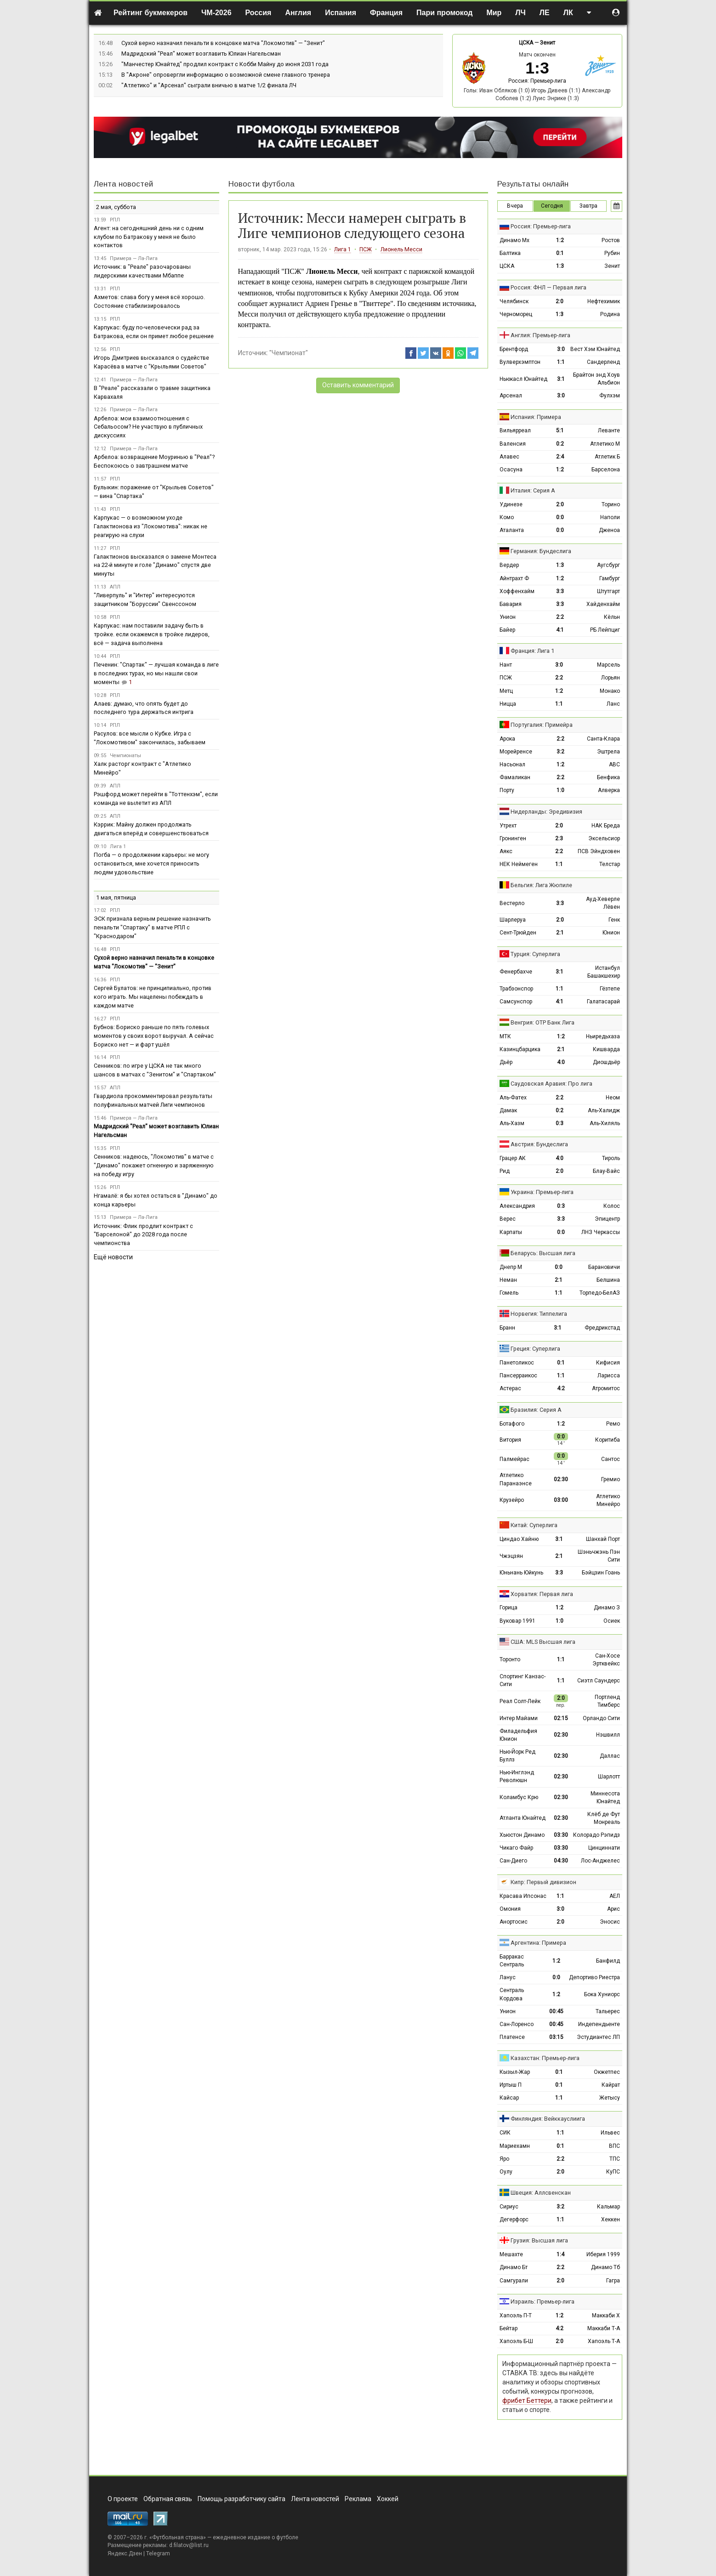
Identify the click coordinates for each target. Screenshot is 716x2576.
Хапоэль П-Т (516, 2315)
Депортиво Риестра (594, 1977)
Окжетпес (607, 2072)
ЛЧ (520, 13)
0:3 (559, 1123)
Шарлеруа (513, 920)
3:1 (561, 379)
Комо (507, 517)
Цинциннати (604, 1848)
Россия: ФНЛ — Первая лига (548, 287)
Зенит (547, 43)
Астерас (510, 1388)
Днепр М (511, 1267)
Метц (506, 691)
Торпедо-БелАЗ (600, 1293)
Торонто (510, 1659)
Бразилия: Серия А (536, 1409)
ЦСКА (526, 43)
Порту (507, 790)
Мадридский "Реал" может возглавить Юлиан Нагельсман (201, 53)
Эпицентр (607, 1219)
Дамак (508, 1110)
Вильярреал (515, 430)
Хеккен (610, 2219)
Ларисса (608, 1375)
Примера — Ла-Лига (134, 258)
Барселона (605, 469)
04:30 (561, 1860)
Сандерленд (603, 362)
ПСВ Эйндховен (599, 851)
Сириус (509, 2206)
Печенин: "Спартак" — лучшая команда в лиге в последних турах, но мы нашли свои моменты (156, 673)
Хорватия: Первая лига (542, 1594)
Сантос (610, 1459)
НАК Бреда (605, 825)
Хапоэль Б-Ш (516, 2341)
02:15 (561, 1718)
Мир (493, 13)
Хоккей (387, 2498)
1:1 (561, 362)
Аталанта (512, 530)
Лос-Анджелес (600, 1860)
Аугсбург (608, 565)
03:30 (561, 1835)
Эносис (610, 1922)
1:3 (560, 266)
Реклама (358, 2498)
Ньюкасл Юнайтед (523, 379)
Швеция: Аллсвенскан (541, 2192)
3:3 (560, 591)
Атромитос (606, 1388)
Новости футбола (261, 184)
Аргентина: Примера (538, 1942)
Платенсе (512, 2037)
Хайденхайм (603, 604)
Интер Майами (519, 1718)
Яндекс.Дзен (125, 2553)
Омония (510, 1909)
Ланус (508, 1977)
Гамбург (609, 578)
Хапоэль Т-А (604, 2341)
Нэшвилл (608, 1735)
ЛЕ (545, 13)
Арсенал (511, 395)
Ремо (613, 1424)
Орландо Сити (601, 1718)
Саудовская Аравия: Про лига (551, 1083)
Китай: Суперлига (534, 1525)
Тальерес (608, 2011)
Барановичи (604, 1267)
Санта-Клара (603, 739)
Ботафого (512, 1424)
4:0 (561, 1062)
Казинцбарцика (520, 1049)
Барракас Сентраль (512, 1960)
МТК (505, 1036)
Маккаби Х (606, 2315)
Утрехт (508, 825)
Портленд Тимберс (607, 1701)
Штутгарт (608, 591)
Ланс (613, 704)
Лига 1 (342, 249)
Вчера (515, 206)
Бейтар (508, 2328)
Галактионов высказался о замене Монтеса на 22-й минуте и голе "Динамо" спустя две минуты (155, 565)
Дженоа (609, 530)
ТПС (614, 2159)
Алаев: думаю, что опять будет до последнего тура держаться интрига (143, 708)
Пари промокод (444, 13)
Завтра (588, 206)
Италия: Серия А (533, 490)
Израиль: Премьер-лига (542, 2301)
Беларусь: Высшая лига (543, 1253)
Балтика (510, 253)
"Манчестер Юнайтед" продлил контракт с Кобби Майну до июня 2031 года (225, 64)
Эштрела (608, 751)
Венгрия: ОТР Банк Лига (542, 1022)
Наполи (610, 517)
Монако (610, 691)
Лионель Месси (401, 249)
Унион (508, 617)
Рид (505, 1171)
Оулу (506, 2171)
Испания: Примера (536, 416)
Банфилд (608, 1961)
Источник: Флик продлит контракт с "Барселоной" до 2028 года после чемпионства (143, 1235)
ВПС (614, 2146)
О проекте (123, 2498)
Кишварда (606, 1049)
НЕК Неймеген (519, 864)
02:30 (561, 1479)
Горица (508, 1607)
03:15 (556, 2037)
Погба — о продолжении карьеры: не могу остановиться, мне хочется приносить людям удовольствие (151, 863)
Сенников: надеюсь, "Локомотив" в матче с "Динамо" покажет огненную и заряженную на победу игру (154, 1165)
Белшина (608, 1280)
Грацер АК (513, 1158)
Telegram (158, 2553)
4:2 (561, 1388)
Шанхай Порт (603, 1539)
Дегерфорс (514, 2219)
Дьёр (506, 1062)
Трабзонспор (516, 988)
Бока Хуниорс (602, 1994)
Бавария (511, 604)
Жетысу (609, 2098)
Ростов (611, 240)
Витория (510, 1440)
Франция (386, 13)
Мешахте (511, 2254)
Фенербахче (516, 971)
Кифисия (608, 1362)
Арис (613, 1909)
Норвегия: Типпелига (539, 1313)
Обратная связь (167, 2498)
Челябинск (514, 301)
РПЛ (115, 220)
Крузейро (512, 1500)
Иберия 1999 (603, 2254)
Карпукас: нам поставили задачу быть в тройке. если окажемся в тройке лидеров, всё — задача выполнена (152, 634)
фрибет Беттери (526, 2400)
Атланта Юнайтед (523, 1818)
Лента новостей (123, 184)
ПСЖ (365, 249)
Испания (340, 13)
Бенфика (608, 777)
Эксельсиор (604, 838)
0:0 (560, 517)
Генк (614, 920)
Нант (506, 665)
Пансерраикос (518, 1375)
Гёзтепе (610, 988)
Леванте (609, 430)
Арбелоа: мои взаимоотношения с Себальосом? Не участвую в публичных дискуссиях (148, 427)
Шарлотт (609, 1776)
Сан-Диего (513, 1860)
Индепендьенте (599, 2024)
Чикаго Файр (516, 1848)
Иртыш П (511, 2085)
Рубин (612, 253)
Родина (610, 314)
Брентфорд (514, 349)
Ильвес (610, 2132)
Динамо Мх (514, 240)
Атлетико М (605, 444)
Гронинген (513, 838)
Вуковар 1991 (517, 1621)
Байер (507, 630)
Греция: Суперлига (535, 1348)
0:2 (560, 444)
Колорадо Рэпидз (596, 1835)
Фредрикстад (602, 1328)
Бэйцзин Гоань (601, 1572)
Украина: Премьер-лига (542, 1192)
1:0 (560, 790)
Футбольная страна (177, 2537)
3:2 (560, 751)
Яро (504, 2159)
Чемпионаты (125, 756)
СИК (505, 2132)
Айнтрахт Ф (514, 578)
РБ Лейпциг (605, 630)
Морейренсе (516, 751)
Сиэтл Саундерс (598, 1680)
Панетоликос (517, 1362)
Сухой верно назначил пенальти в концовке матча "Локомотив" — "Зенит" (223, 43)
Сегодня (552, 206)
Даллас (610, 1756)
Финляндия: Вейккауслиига (548, 2118)
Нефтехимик (603, 301)
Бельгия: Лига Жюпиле (541, 885)
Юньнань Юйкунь (521, 1572)
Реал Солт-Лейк (520, 1701)
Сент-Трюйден (518, 932)
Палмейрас (514, 1459)
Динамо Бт (514, 2267)
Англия (298, 13)
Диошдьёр (606, 1062)
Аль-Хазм (512, 1123)
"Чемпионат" (288, 353)
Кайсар (509, 2098)
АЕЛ (614, 1896)
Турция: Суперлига (535, 954)
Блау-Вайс (606, 1171)
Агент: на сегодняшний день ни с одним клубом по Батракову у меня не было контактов (149, 237)
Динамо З (607, 1607)
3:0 (561, 349)
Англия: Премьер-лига (540, 335)
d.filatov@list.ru (189, 2545)
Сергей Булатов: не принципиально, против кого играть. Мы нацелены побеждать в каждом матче (152, 997)
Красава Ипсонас (523, 1896)
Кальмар (608, 2206)
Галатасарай (603, 1001)
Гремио (610, 1479)
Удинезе (511, 504)
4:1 (560, 630)
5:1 (560, 430)
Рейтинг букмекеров (151, 13)
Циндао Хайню (519, 1539)
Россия (258, 13)
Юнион (611, 932)
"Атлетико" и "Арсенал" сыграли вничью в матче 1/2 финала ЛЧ (208, 85)
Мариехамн (515, 2146)
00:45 (556, 2011)
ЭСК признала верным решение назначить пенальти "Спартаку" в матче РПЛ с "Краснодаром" (152, 927)
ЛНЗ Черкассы (600, 1232)
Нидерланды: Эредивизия (546, 811)
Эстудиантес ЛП (598, 2037)
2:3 (559, 838)
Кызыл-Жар (515, 2072)
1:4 (560, 2254)
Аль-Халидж (604, 1110)
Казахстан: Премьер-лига (545, 2058)
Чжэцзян (511, 1556)
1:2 (560, 240)
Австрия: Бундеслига (539, 1144)
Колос (611, 1206)
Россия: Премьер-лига (537, 81)
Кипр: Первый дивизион (543, 1882)
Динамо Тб (605, 2267)
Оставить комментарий (358, 385)
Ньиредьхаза (603, 1036)
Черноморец (516, 314)
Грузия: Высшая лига (539, 2240)
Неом (613, 1097)
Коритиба (607, 1440)
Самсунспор (516, 1001)
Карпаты (511, 1232)
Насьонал (512, 764)
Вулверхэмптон (520, 362)
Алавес (509, 456)
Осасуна (511, 469)
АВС (614, 764)
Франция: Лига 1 (532, 650)
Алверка (609, 790)
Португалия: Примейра (542, 724)
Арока (507, 739)
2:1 (560, 932)
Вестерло (512, 903)
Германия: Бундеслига (541, 551)
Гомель (509, 1293)
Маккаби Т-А (603, 2328)
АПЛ (115, 587)
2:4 (560, 456)
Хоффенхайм (517, 591)
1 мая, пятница (116, 897)
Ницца (508, 704)
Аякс (506, 851)
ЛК (568, 13)
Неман (508, 1280)
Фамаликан (515, 777)
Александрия (517, 1206)
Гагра (613, 2280)
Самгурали (514, 2280)
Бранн (507, 1328)
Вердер (509, 565)
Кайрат (611, 2085)
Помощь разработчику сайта (241, 2498)
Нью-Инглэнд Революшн (517, 1776)
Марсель (608, 665)
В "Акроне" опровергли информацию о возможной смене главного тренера (225, 74)
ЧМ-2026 (216, 13)
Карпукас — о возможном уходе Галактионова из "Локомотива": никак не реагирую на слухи (150, 526)
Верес (508, 1219)
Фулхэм (609, 395)
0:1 (560, 253)
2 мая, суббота (116, 207)
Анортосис (514, 1922)
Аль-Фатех (513, 1097)
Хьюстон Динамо (522, 1835)
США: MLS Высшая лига (543, 1641)
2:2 (560, 617)
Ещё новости (113, 1257)
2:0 (559, 301)
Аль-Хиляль (605, 1123)
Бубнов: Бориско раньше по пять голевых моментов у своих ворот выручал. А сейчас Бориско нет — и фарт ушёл (154, 1036)
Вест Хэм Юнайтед (595, 349)
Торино (611, 504)
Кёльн (612, 617)
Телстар (609, 864)
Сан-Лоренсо (517, 2024)
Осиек (611, 1621)
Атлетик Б (607, 456)
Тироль (611, 1158)
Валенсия (513, 444)
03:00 (561, 1500)
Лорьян (610, 677)
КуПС (613, 2171)
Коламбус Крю (519, 1797)
